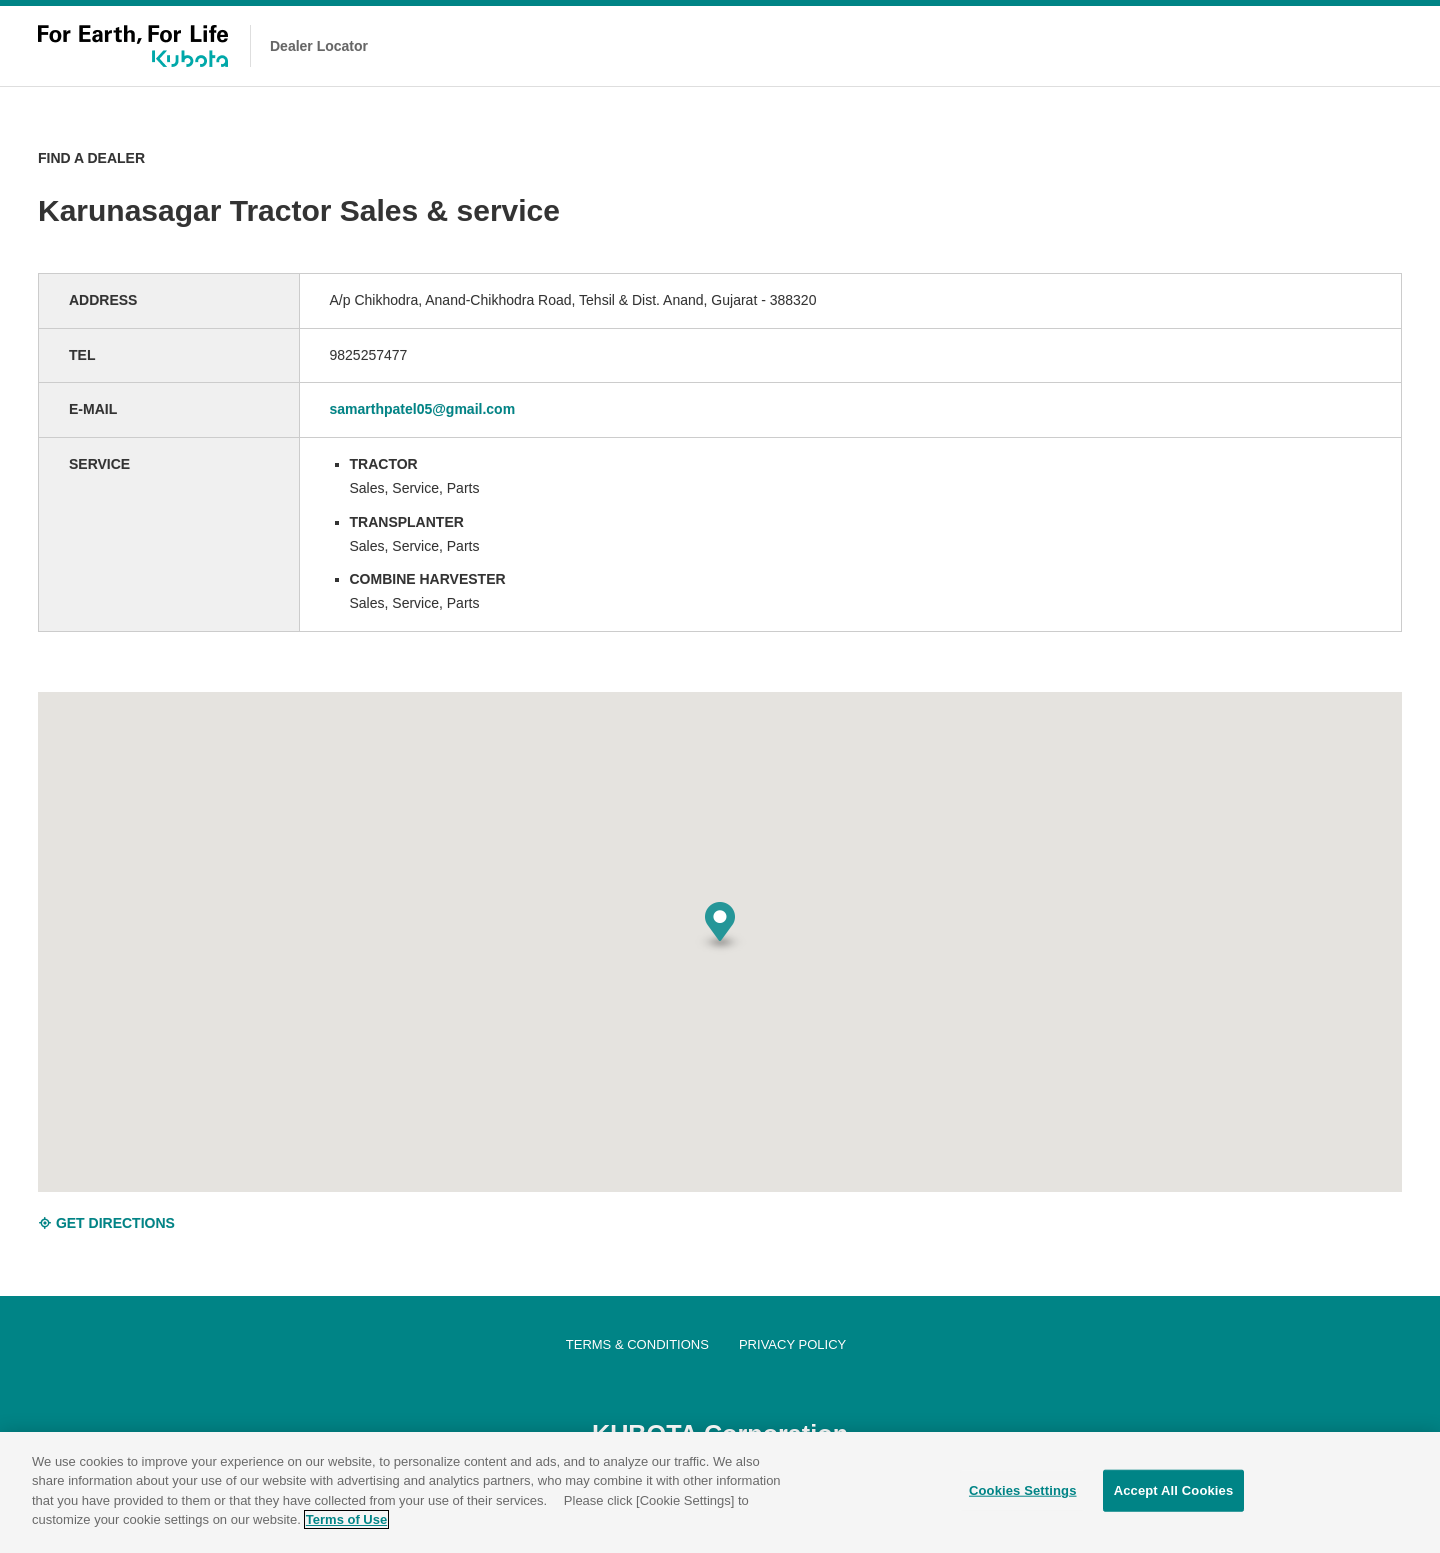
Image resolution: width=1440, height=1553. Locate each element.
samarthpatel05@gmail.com (423, 409)
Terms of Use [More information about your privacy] (346, 1522)
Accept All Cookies (1174, 1493)
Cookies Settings (1023, 1493)
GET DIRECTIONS (106, 1223)
